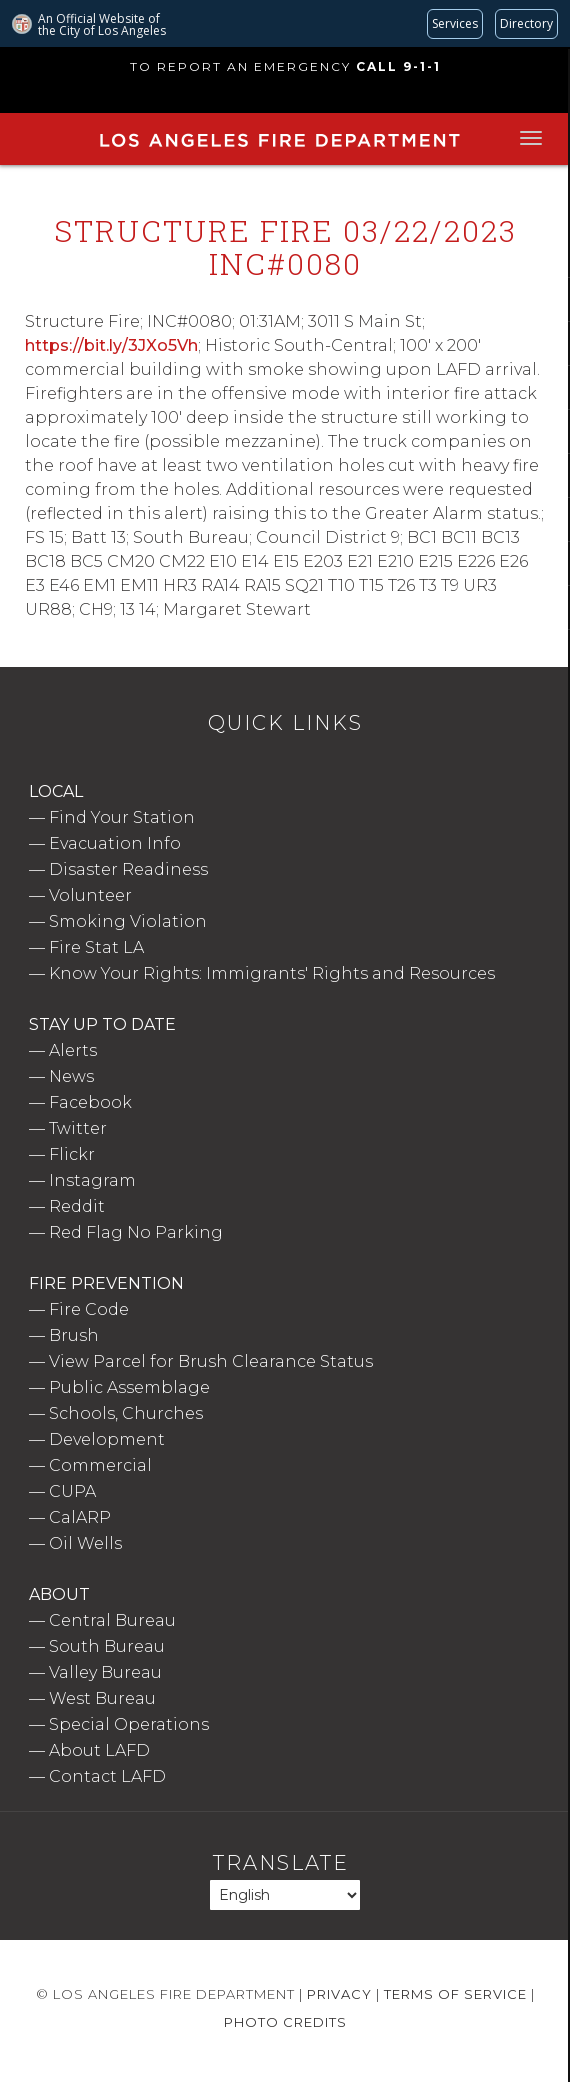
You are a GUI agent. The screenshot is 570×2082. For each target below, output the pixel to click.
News (71, 1076)
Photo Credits (285, 2022)
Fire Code (89, 1309)
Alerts (73, 1050)
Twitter (78, 1128)
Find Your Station (122, 817)
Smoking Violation (128, 921)
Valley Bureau (105, 1672)
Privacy (339, 1994)
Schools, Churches (126, 1413)
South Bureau (107, 1646)
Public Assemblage (129, 1387)
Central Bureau (112, 1620)
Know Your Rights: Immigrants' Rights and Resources (272, 973)
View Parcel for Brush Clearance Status (211, 1361)
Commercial (100, 1465)
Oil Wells (85, 1543)
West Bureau (102, 1698)
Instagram (92, 1180)
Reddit (77, 1206)
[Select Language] (285, 1895)
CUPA (72, 1491)
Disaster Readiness (128, 869)
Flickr (72, 1154)
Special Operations (129, 1724)
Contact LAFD (107, 1776)
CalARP (80, 1517)
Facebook (90, 1102)
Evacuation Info (115, 843)
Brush (74, 1335)
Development (107, 1439)
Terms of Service (455, 1994)
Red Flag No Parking (136, 1232)
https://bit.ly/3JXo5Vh (111, 345)
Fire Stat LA (96, 947)
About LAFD (99, 1750)
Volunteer (90, 895)
